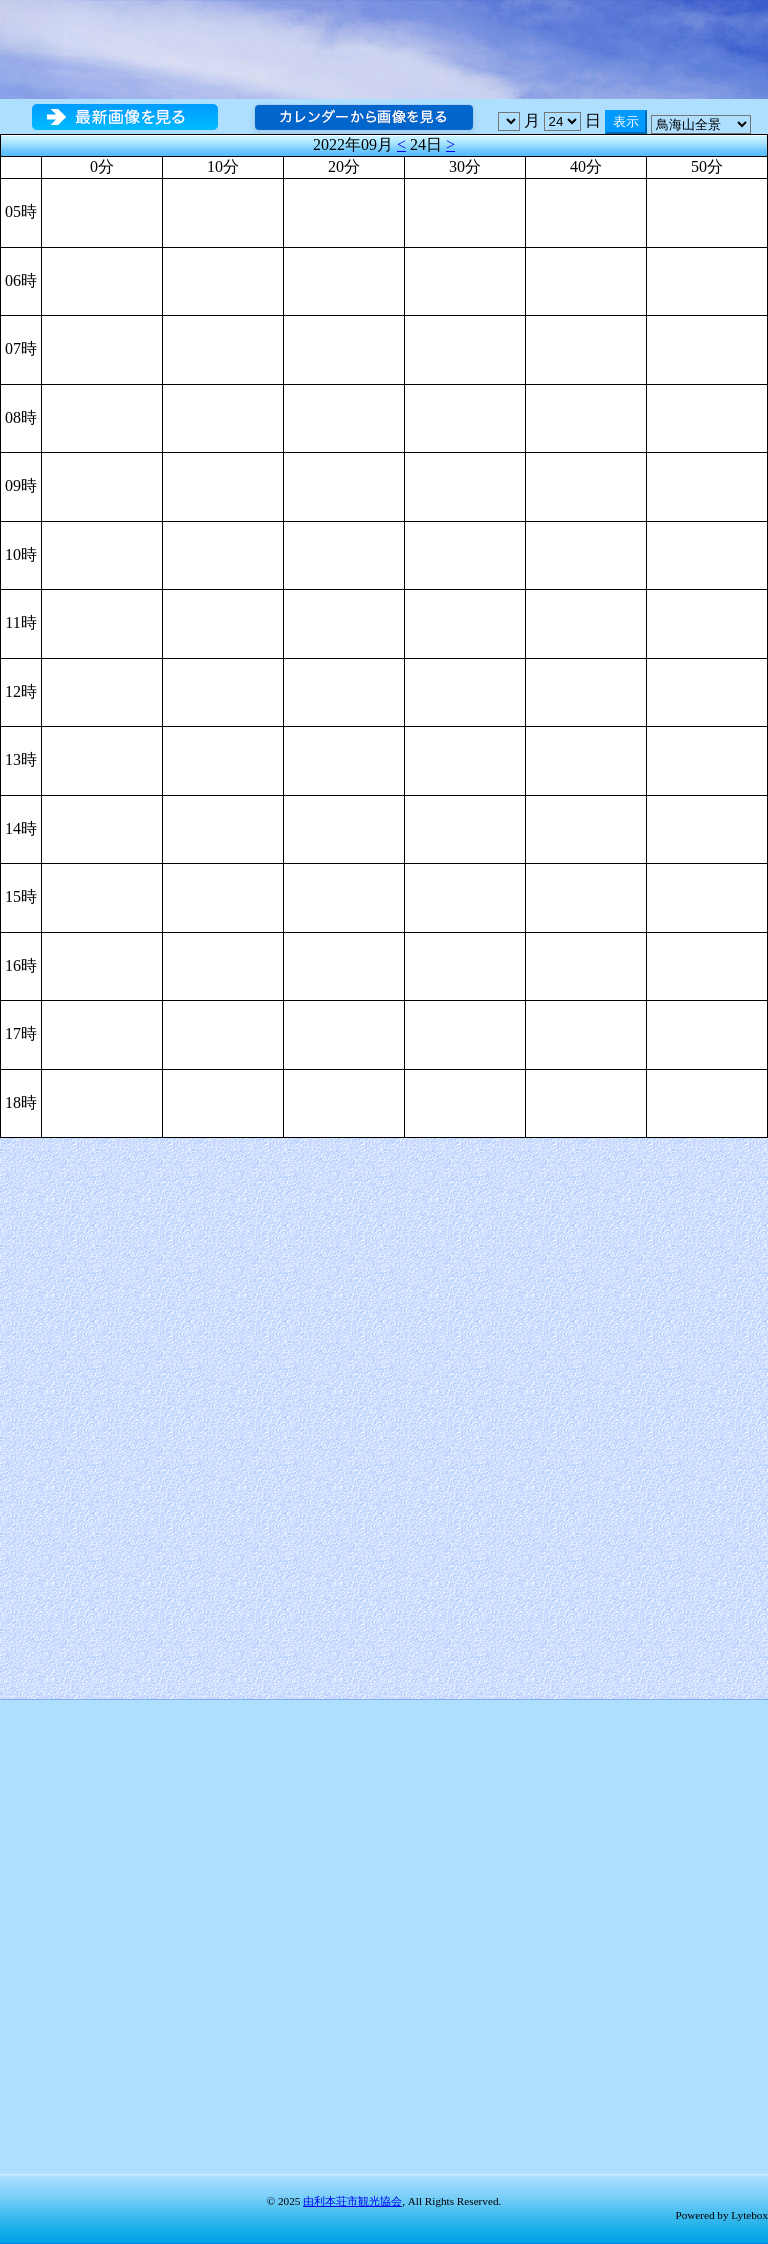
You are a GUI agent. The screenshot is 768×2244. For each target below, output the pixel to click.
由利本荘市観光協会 (352, 2201)
